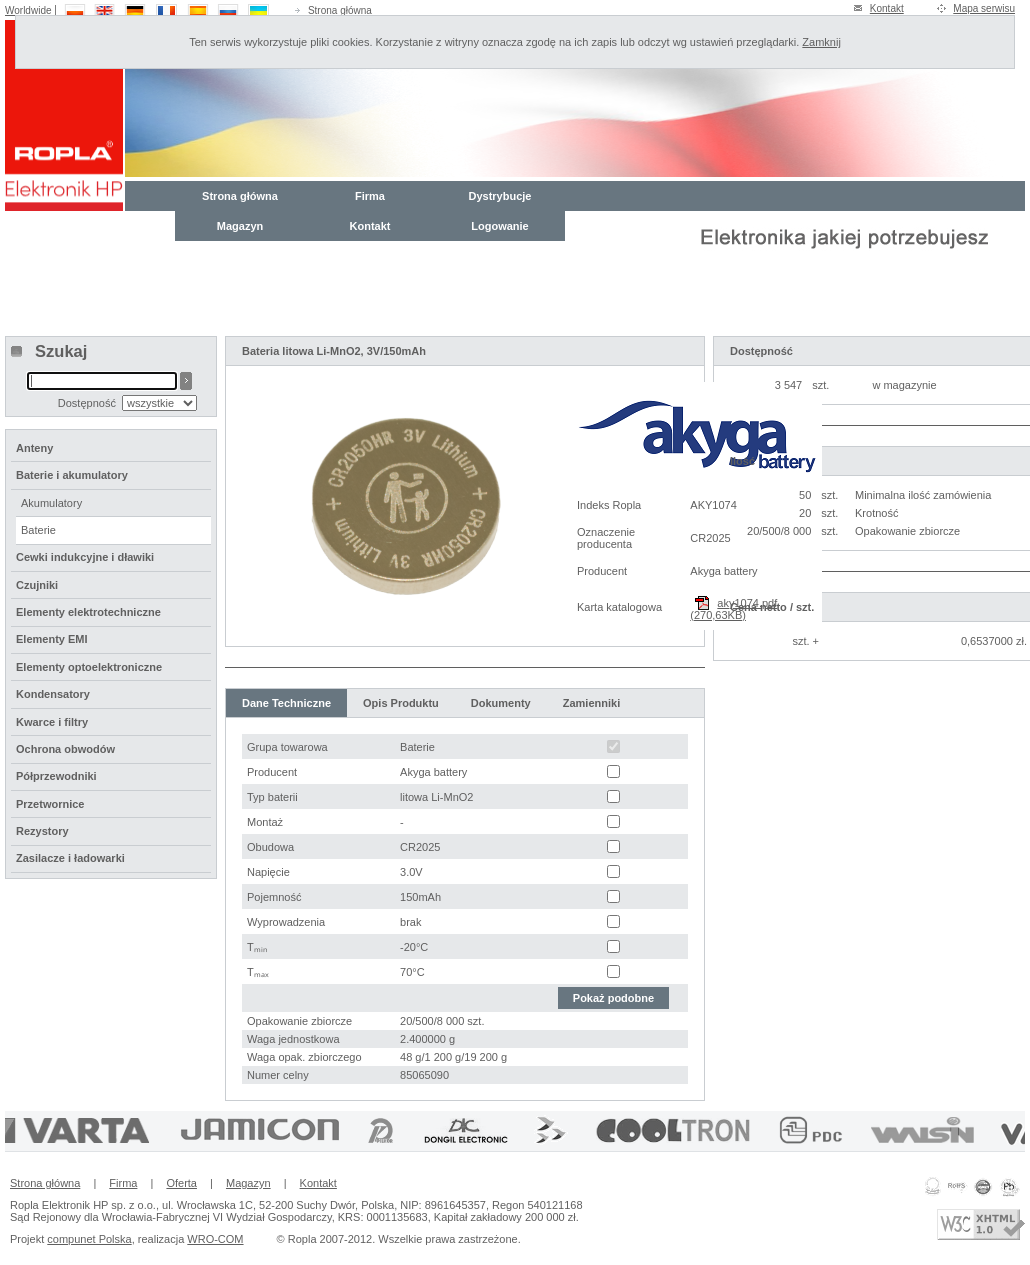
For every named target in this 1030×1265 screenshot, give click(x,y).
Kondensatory (53, 694)
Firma (370, 196)
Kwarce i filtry (52, 722)
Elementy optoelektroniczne (89, 667)
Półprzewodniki (56, 776)
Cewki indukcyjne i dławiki (85, 557)
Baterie (38, 530)
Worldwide (28, 10)
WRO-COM (215, 1239)
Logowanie (499, 226)
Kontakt (887, 8)
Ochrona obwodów (65, 749)
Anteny (34, 448)
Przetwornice (50, 804)
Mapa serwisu (984, 8)
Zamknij (821, 42)
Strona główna (340, 10)
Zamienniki (591, 703)
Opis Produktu (401, 703)
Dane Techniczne (286, 703)
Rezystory (42, 831)
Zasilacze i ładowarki (70, 858)
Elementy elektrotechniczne (88, 612)
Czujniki (37, 585)
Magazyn (240, 226)
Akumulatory (51, 503)
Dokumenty (501, 703)
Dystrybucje (500, 196)
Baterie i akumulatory (72, 475)
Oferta (181, 1183)
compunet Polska (89, 1239)
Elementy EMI (52, 639)
